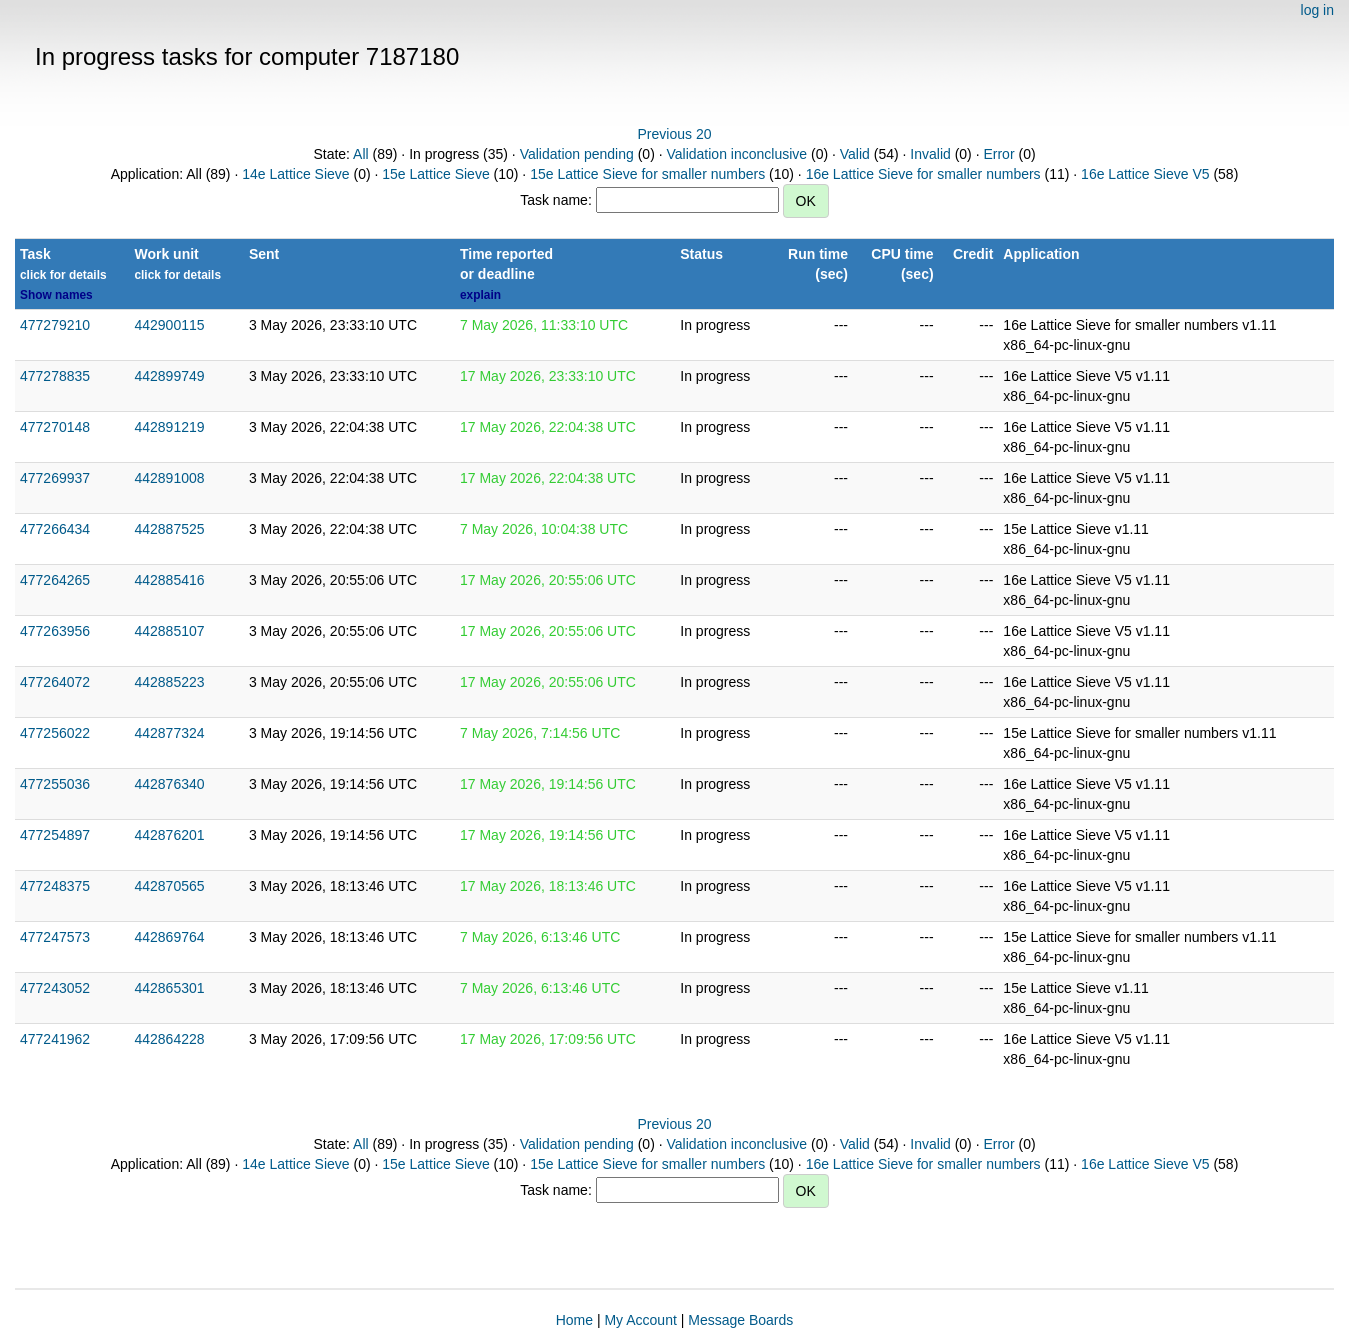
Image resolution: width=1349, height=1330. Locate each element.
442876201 (169, 835)
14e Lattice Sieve (295, 174)
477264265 (55, 580)
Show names (56, 295)
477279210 (55, 325)
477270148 (55, 427)
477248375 (55, 886)
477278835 (55, 376)
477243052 (55, 988)
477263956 (55, 631)
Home (574, 1320)
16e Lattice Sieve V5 (1145, 174)
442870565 (169, 886)
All (361, 154)
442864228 (169, 1039)
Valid (855, 154)
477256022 (55, 733)
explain (480, 295)
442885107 (169, 631)
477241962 (55, 1039)
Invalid (930, 154)
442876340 (169, 784)
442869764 (169, 937)
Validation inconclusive (736, 154)
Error (998, 154)
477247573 (55, 937)
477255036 (55, 784)
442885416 (169, 580)
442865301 (169, 988)
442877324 (169, 733)
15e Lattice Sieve (435, 174)
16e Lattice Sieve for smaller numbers (923, 174)
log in (1317, 10)
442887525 (169, 529)
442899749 (169, 376)
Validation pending (577, 154)
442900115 (169, 325)
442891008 (169, 478)
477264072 (55, 682)
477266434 (55, 529)
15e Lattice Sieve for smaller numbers (647, 174)
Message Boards (740, 1320)
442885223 (169, 682)
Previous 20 (675, 134)
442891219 (169, 427)
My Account (640, 1320)
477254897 (55, 835)
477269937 (55, 478)
